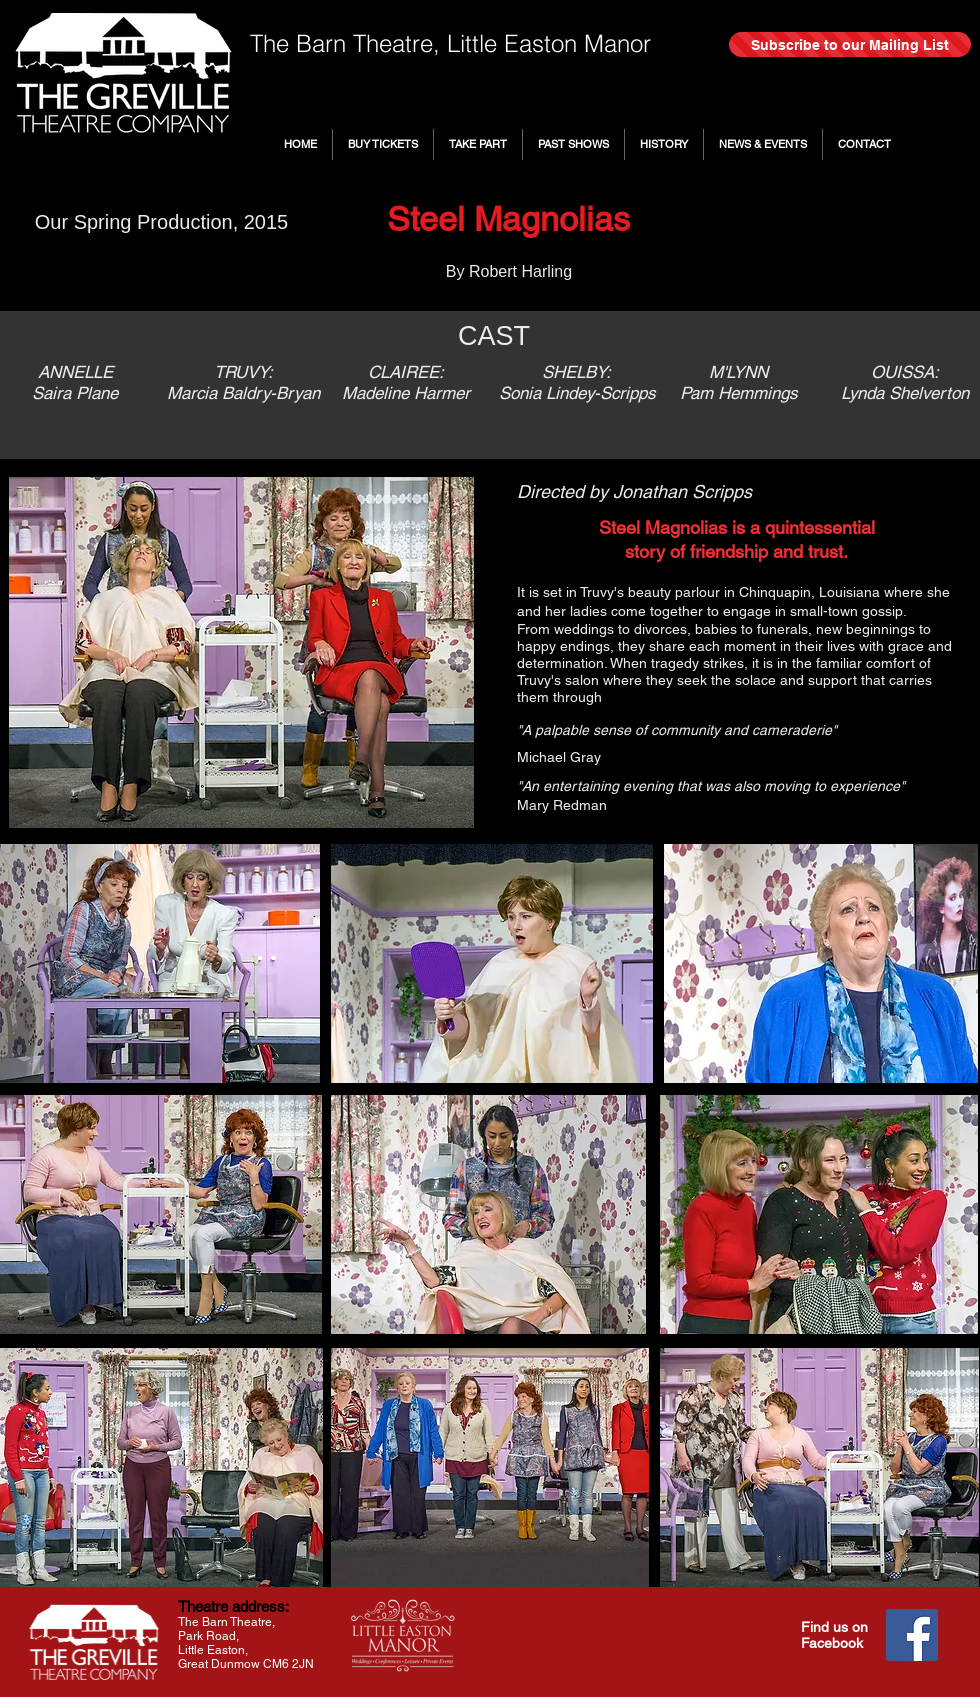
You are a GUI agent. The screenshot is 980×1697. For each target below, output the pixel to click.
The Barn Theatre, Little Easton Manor (450, 43)
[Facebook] (912, 1635)
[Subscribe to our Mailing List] (850, 44)
